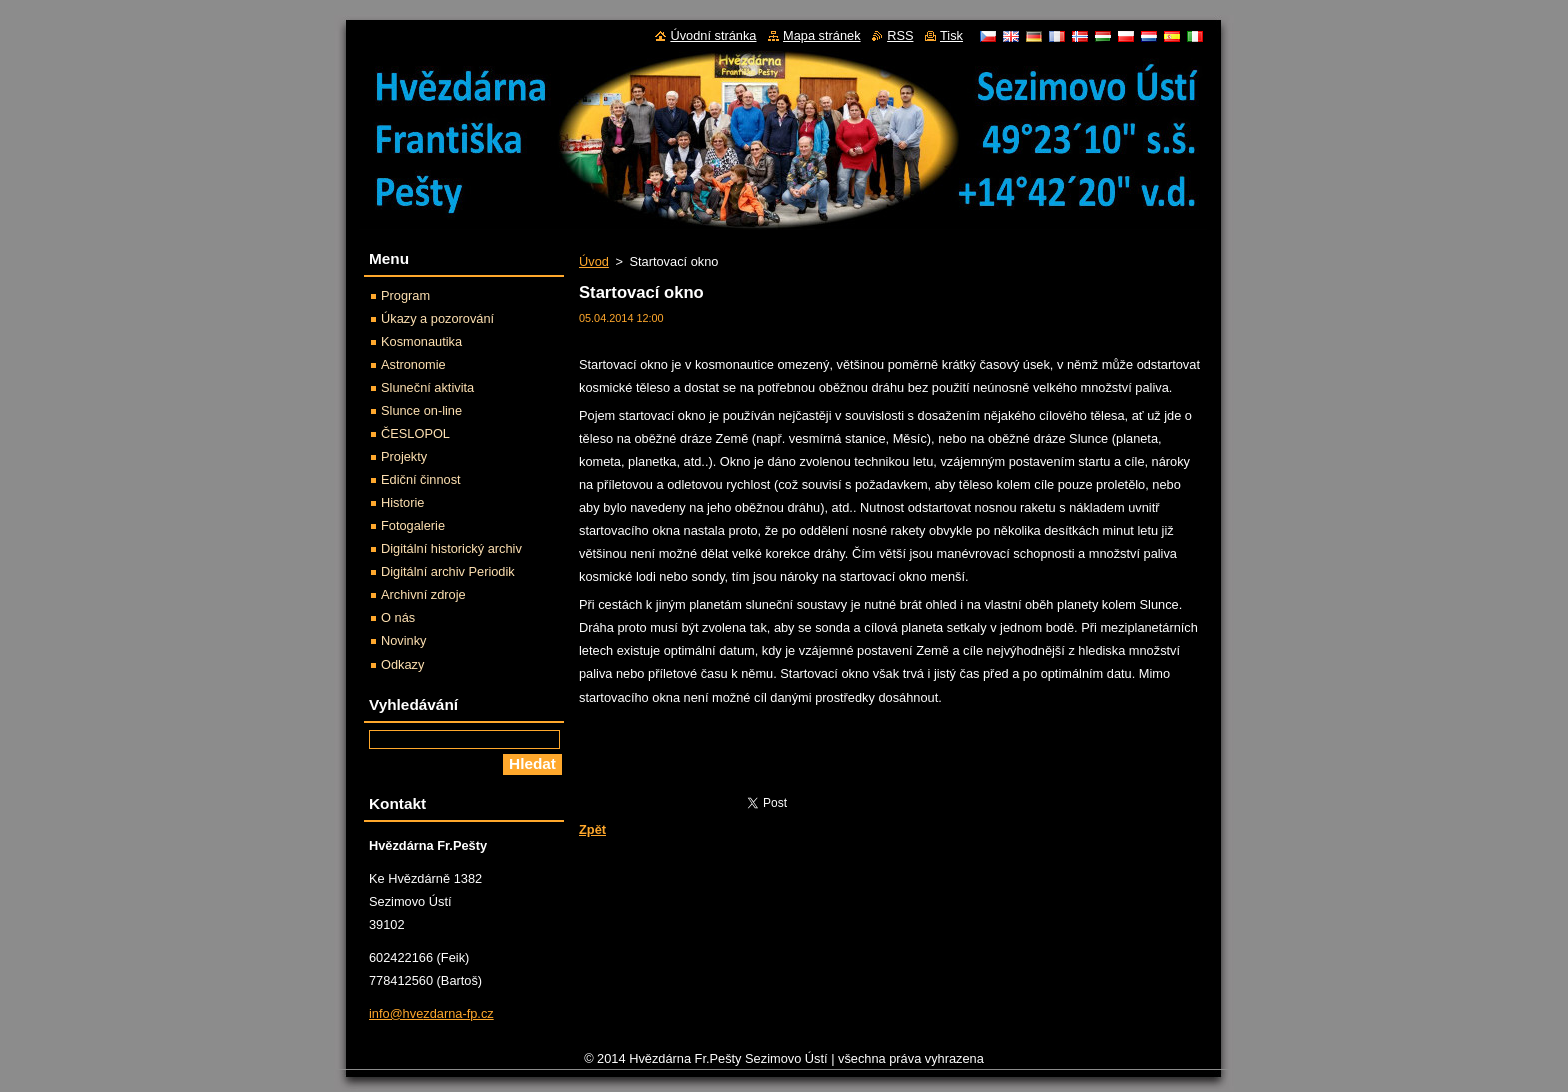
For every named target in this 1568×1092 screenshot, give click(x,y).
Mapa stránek (822, 35)
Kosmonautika (421, 341)
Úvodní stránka (713, 35)
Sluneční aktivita (427, 387)
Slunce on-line (421, 410)
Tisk (951, 35)
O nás (398, 617)
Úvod (594, 261)
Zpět (592, 829)
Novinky (404, 640)
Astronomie (413, 364)
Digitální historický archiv (451, 548)
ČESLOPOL (415, 433)
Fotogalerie (413, 525)
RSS (900, 35)
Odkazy (402, 664)
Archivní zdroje (423, 594)
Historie (402, 502)
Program (405, 295)
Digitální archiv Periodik (448, 571)
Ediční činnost (421, 479)
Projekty (404, 456)
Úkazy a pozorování (437, 318)
